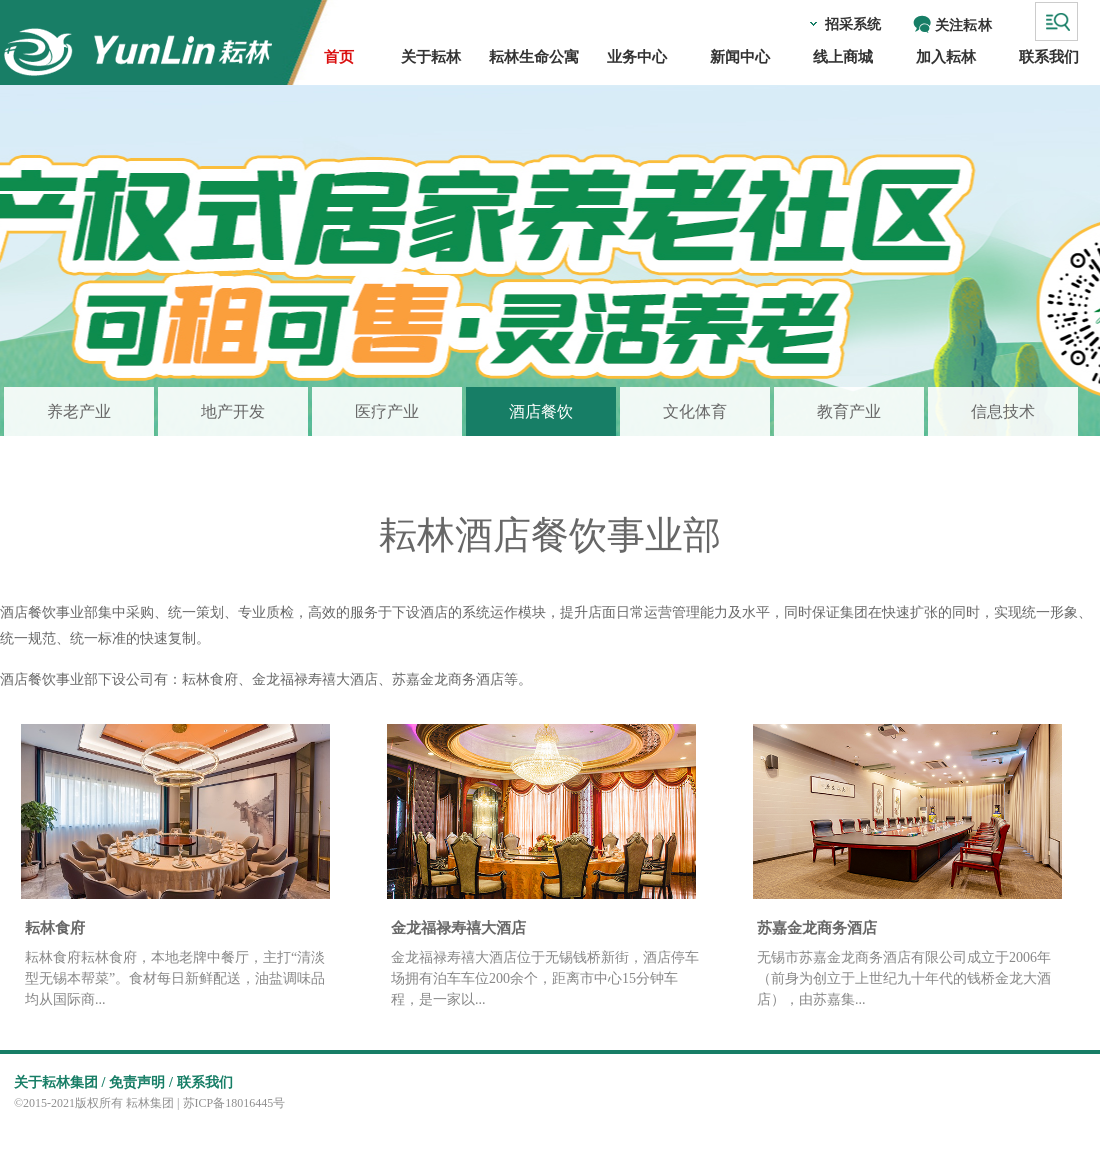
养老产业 (79, 411)
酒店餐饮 (541, 411)
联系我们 (205, 1082)
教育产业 (849, 411)
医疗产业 (387, 411)
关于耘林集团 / (59, 1082)
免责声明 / (140, 1082)
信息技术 (1003, 411)
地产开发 (233, 411)
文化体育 (695, 411)
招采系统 (853, 24)
